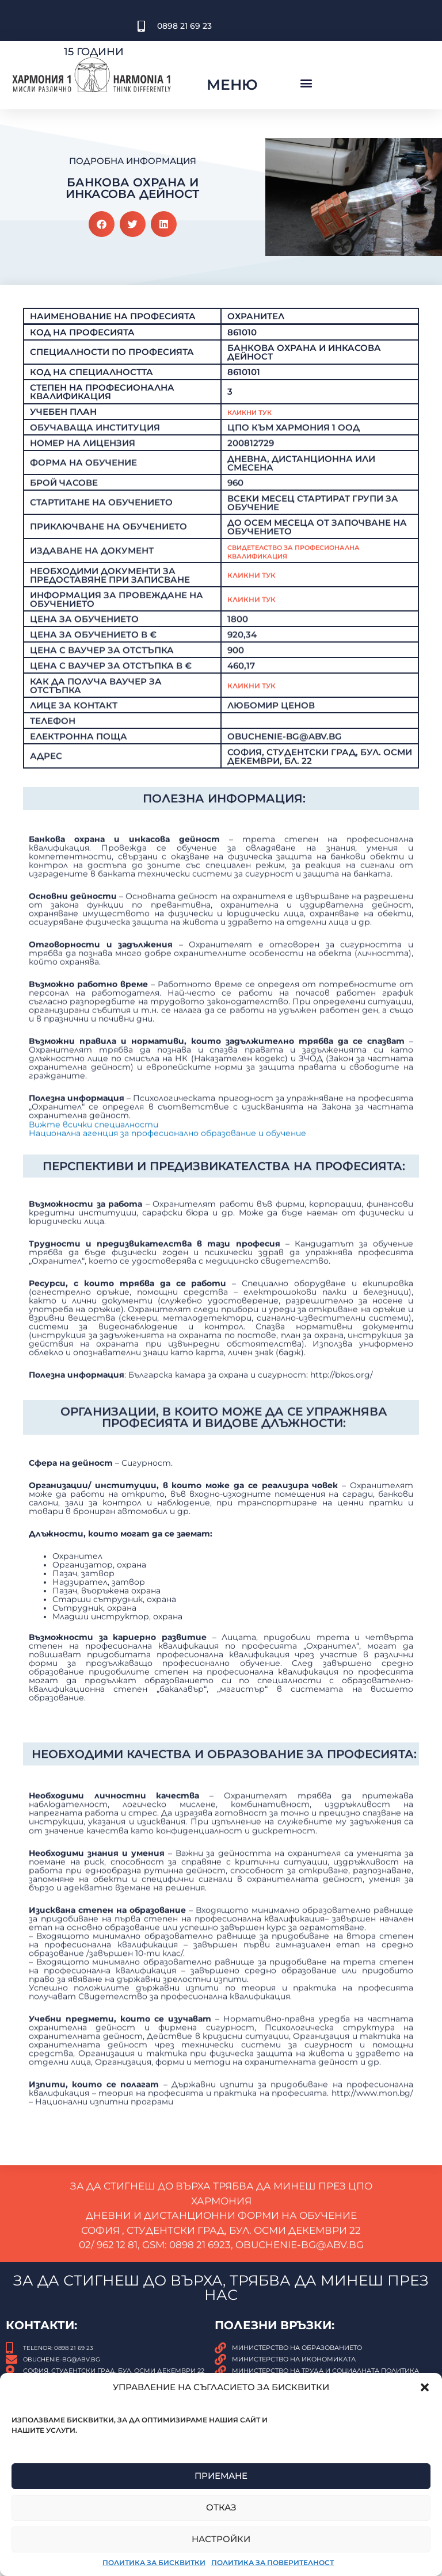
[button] (424, 2387)
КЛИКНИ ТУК (257, 739)
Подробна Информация (132, 160)
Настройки (221, 2538)
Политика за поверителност (272, 2562)
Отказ (221, 2507)
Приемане (221, 2475)
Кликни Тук (257, 457)
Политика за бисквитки (153, 2562)
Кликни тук (257, 629)
